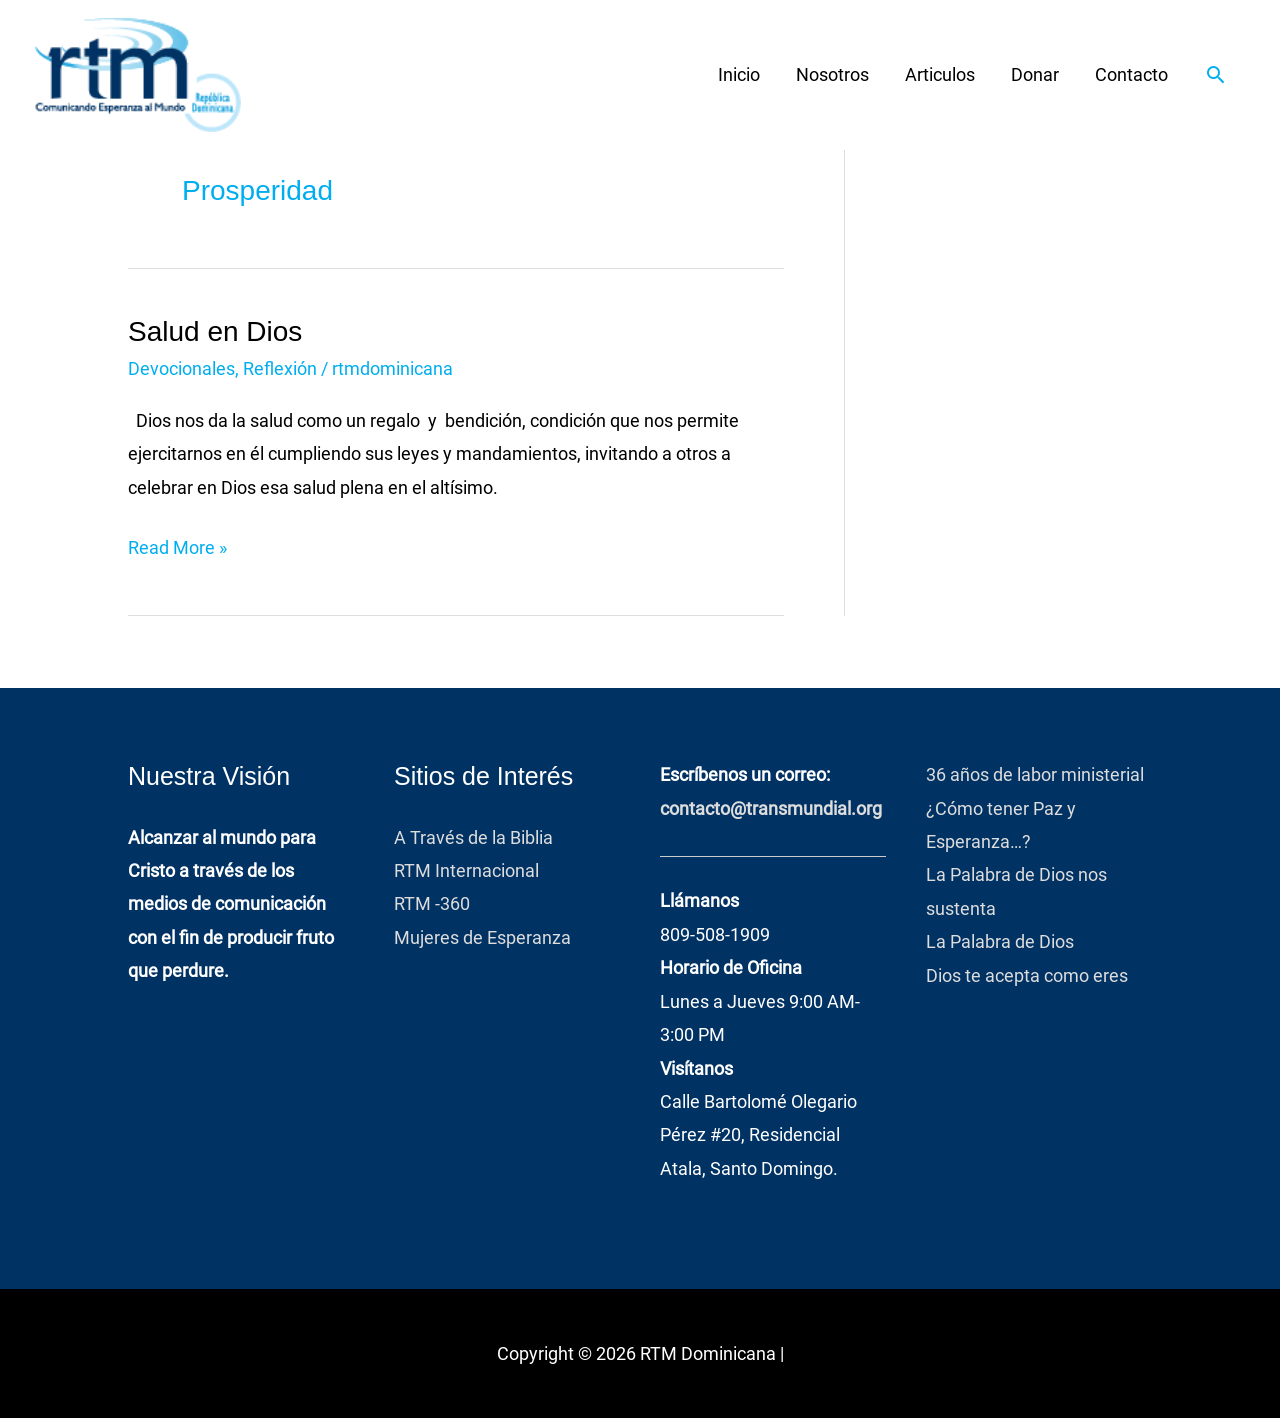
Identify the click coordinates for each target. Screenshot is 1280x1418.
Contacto (1131, 74)
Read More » (177, 544)
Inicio (739, 74)
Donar (1035, 74)
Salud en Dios (215, 331)
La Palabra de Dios (1000, 941)
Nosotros (832, 74)
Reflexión (280, 368)
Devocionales (181, 368)
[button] (1215, 74)
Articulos (940, 74)
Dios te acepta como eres (1027, 975)
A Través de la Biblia (477, 837)
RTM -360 (434, 903)
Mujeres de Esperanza (482, 937)
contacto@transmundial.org (771, 808)
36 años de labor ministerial (1035, 774)
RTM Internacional (466, 870)
